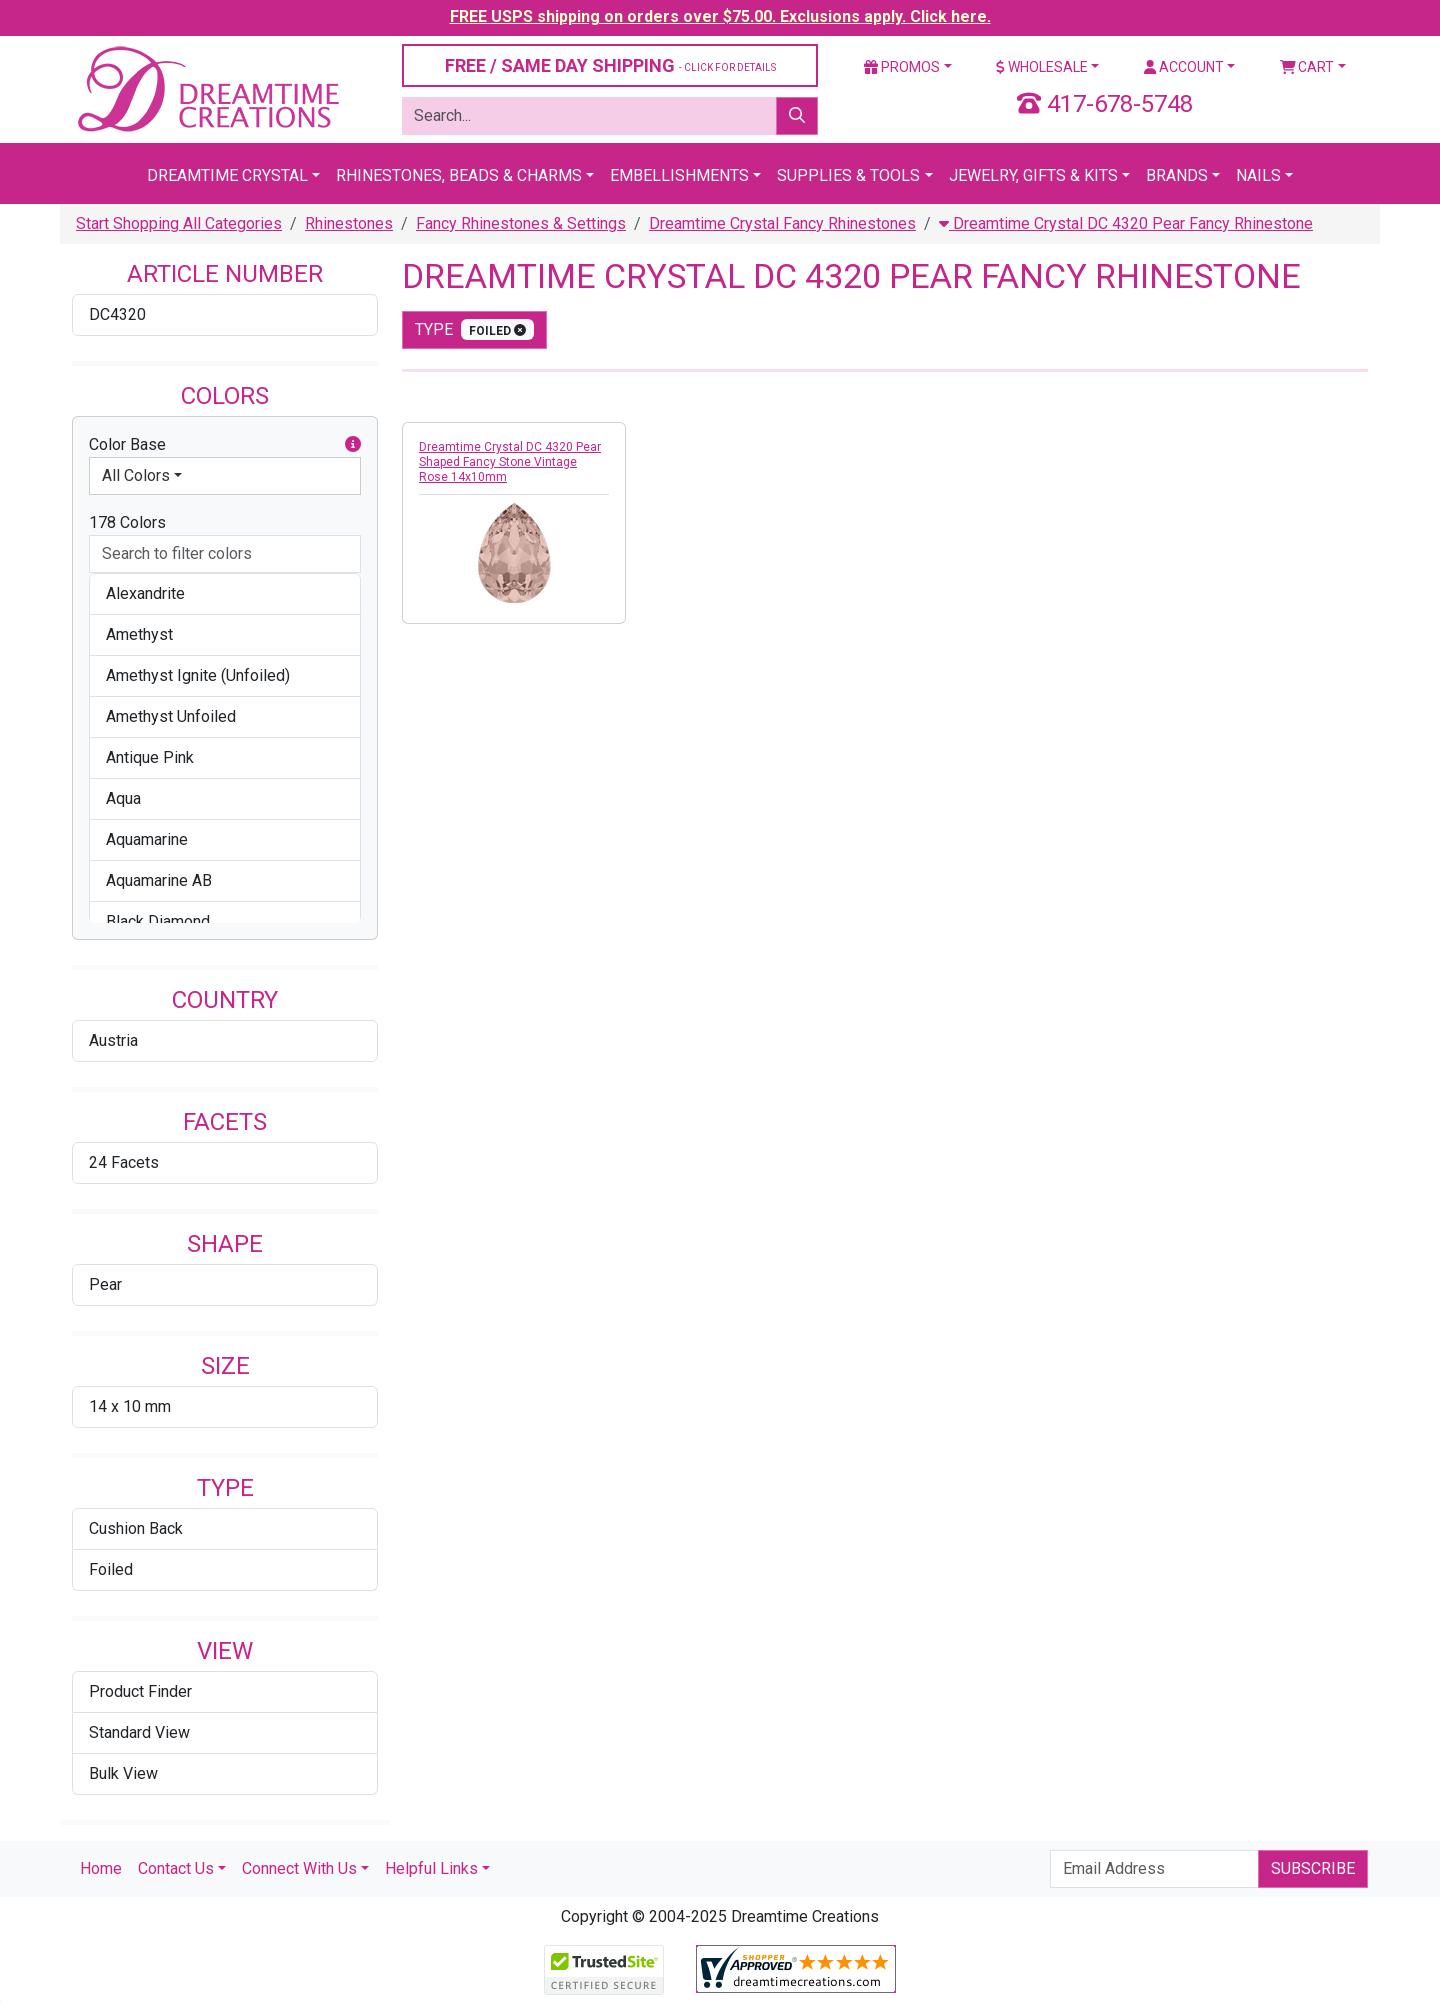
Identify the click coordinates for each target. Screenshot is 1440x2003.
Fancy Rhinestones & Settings (521, 223)
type (474, 329)
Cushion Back (136, 1528)
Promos (902, 67)
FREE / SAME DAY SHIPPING (610, 65)
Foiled (111, 1569)
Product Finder (140, 1691)
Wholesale (1042, 67)
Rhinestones (349, 223)
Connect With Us (299, 1868)
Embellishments (679, 175)
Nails (1258, 175)
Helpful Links (431, 1868)
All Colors (136, 475)
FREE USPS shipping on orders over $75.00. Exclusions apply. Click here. (720, 16)
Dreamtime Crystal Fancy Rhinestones (782, 223)
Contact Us (176, 1868)
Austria (113, 1040)
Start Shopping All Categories (179, 223)
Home (101, 1868)
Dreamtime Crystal (227, 175)
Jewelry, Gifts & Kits (1033, 175)
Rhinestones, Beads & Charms (459, 175)
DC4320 (117, 314)
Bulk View (123, 1773)
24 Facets (124, 1162)
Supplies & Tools (848, 175)
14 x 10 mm (130, 1406)
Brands (1177, 175)
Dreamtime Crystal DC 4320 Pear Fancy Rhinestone (1126, 223)
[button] (353, 445)
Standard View (139, 1732)
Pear (105, 1284)
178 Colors (127, 522)
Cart (1307, 67)
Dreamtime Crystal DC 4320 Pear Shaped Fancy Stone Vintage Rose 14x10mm (510, 462)
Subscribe (1313, 1868)
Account (1184, 67)
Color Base (225, 445)
